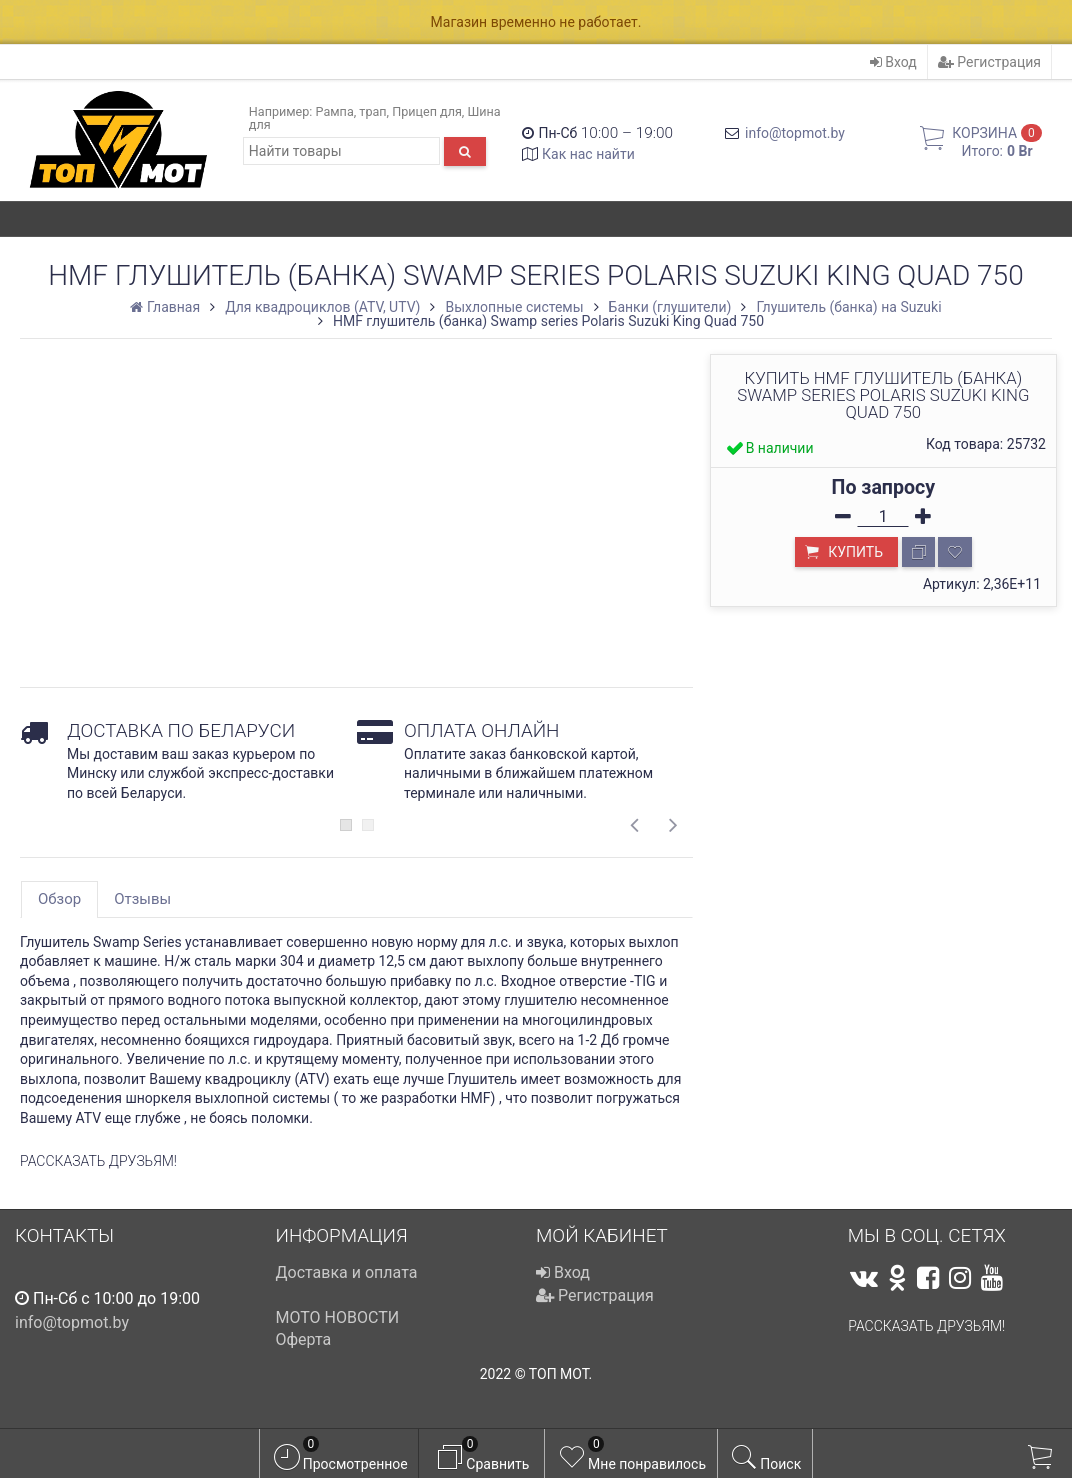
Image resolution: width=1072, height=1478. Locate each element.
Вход (893, 62)
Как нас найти (588, 154)
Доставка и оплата (347, 1272)
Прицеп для (427, 111)
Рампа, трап (351, 111)
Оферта (304, 1339)
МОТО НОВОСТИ (338, 1317)
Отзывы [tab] (142, 899)
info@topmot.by (795, 133)
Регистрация (989, 62)
